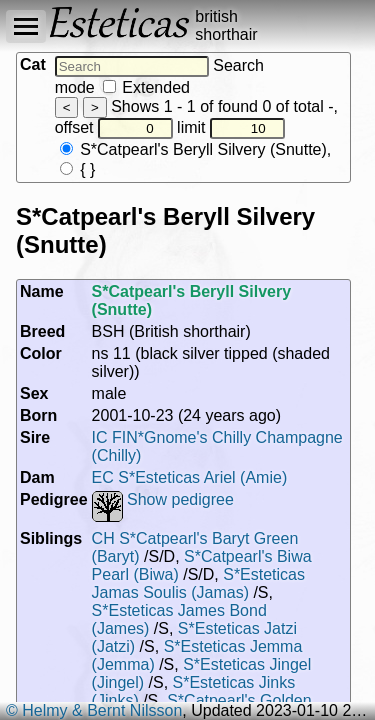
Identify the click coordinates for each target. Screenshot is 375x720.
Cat (33, 64)
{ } (78, 169)
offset (114, 127)
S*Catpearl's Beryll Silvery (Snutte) (193, 149)
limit (231, 127)
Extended (146, 87)
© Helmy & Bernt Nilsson (94, 710)
